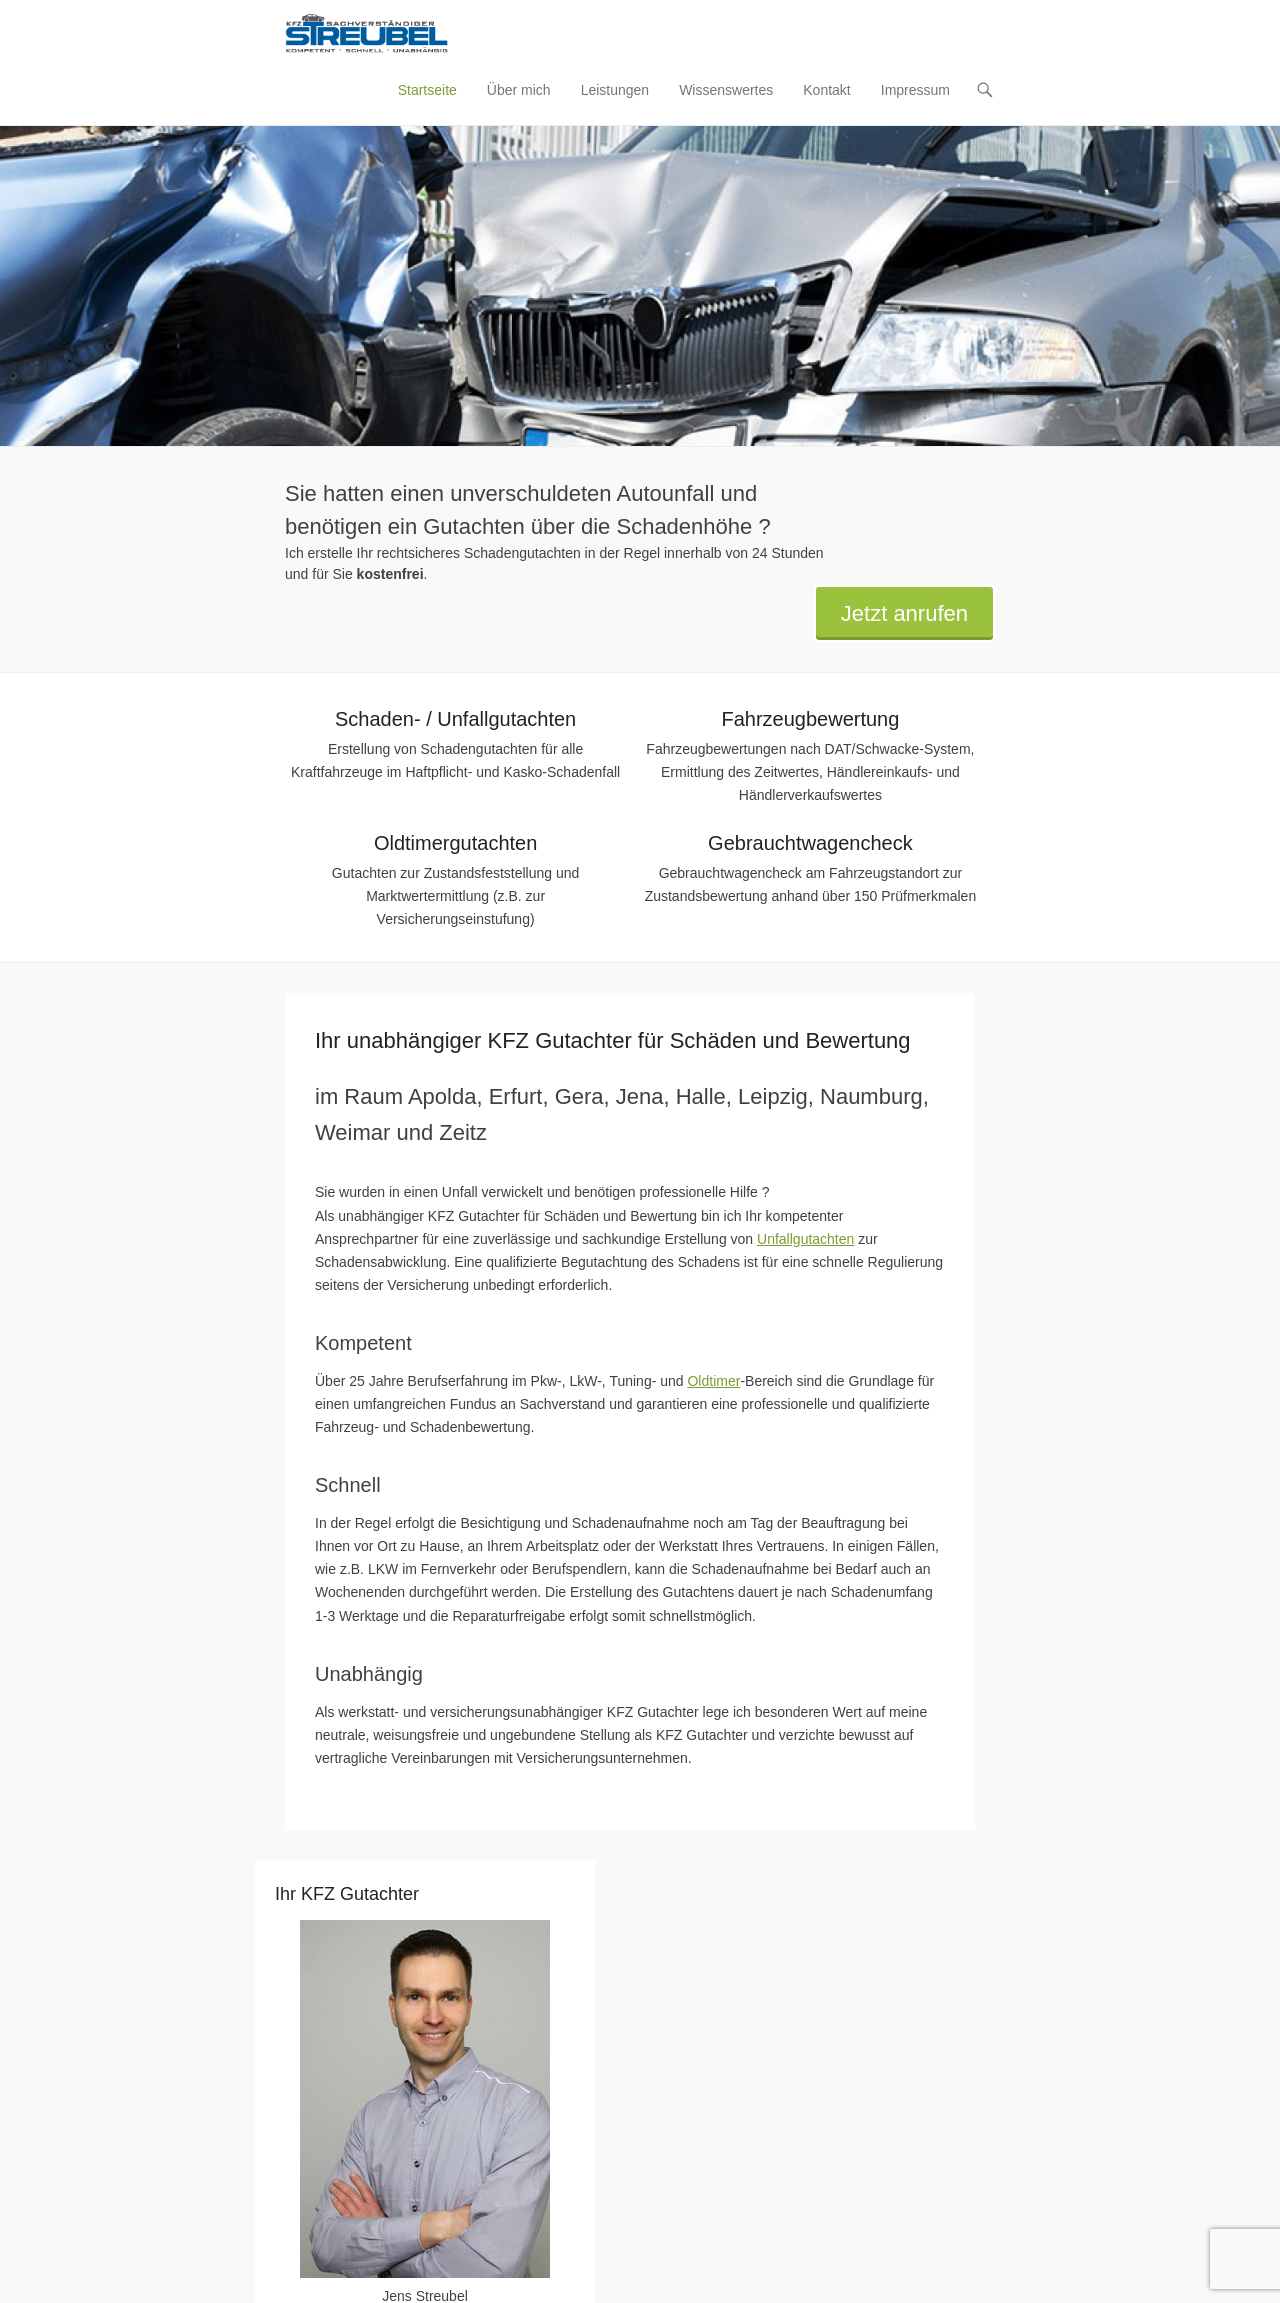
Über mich (519, 91)
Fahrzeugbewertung (810, 720)
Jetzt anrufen (904, 614)
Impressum (915, 91)
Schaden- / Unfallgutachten (455, 720)
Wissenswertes (726, 91)
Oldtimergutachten (455, 844)
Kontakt (826, 91)
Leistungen (615, 91)
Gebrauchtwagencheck (810, 844)
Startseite (427, 91)
